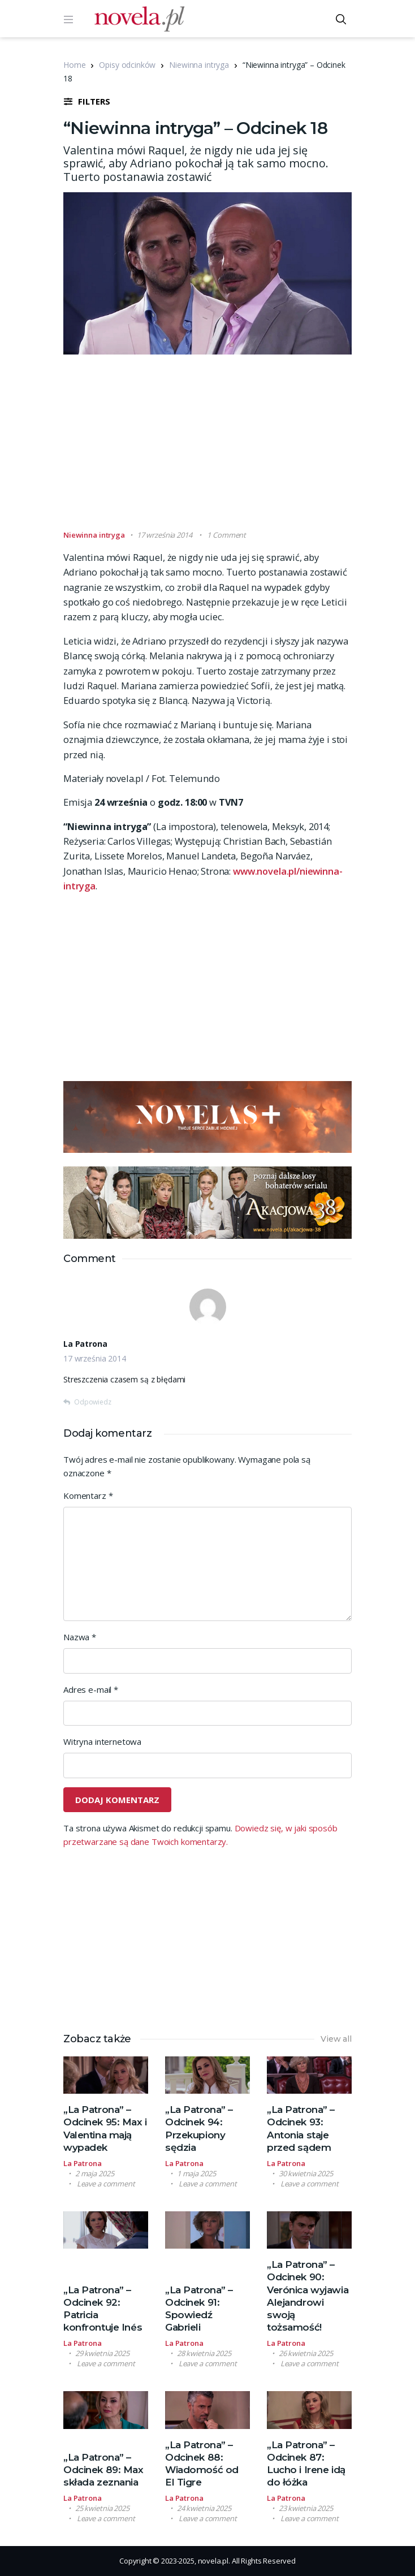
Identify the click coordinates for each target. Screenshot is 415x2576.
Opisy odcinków (127, 64)
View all (336, 2039)
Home (74, 64)
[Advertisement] (239, 447)
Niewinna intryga (199, 64)
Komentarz (88, 1495)
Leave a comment (106, 2184)
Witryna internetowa (102, 1741)
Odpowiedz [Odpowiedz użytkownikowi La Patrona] (92, 1402)
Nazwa (79, 1637)
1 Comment (226, 535)
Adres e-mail (90, 1689)
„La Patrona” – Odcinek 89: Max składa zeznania (103, 2470)
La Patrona (82, 2163)
